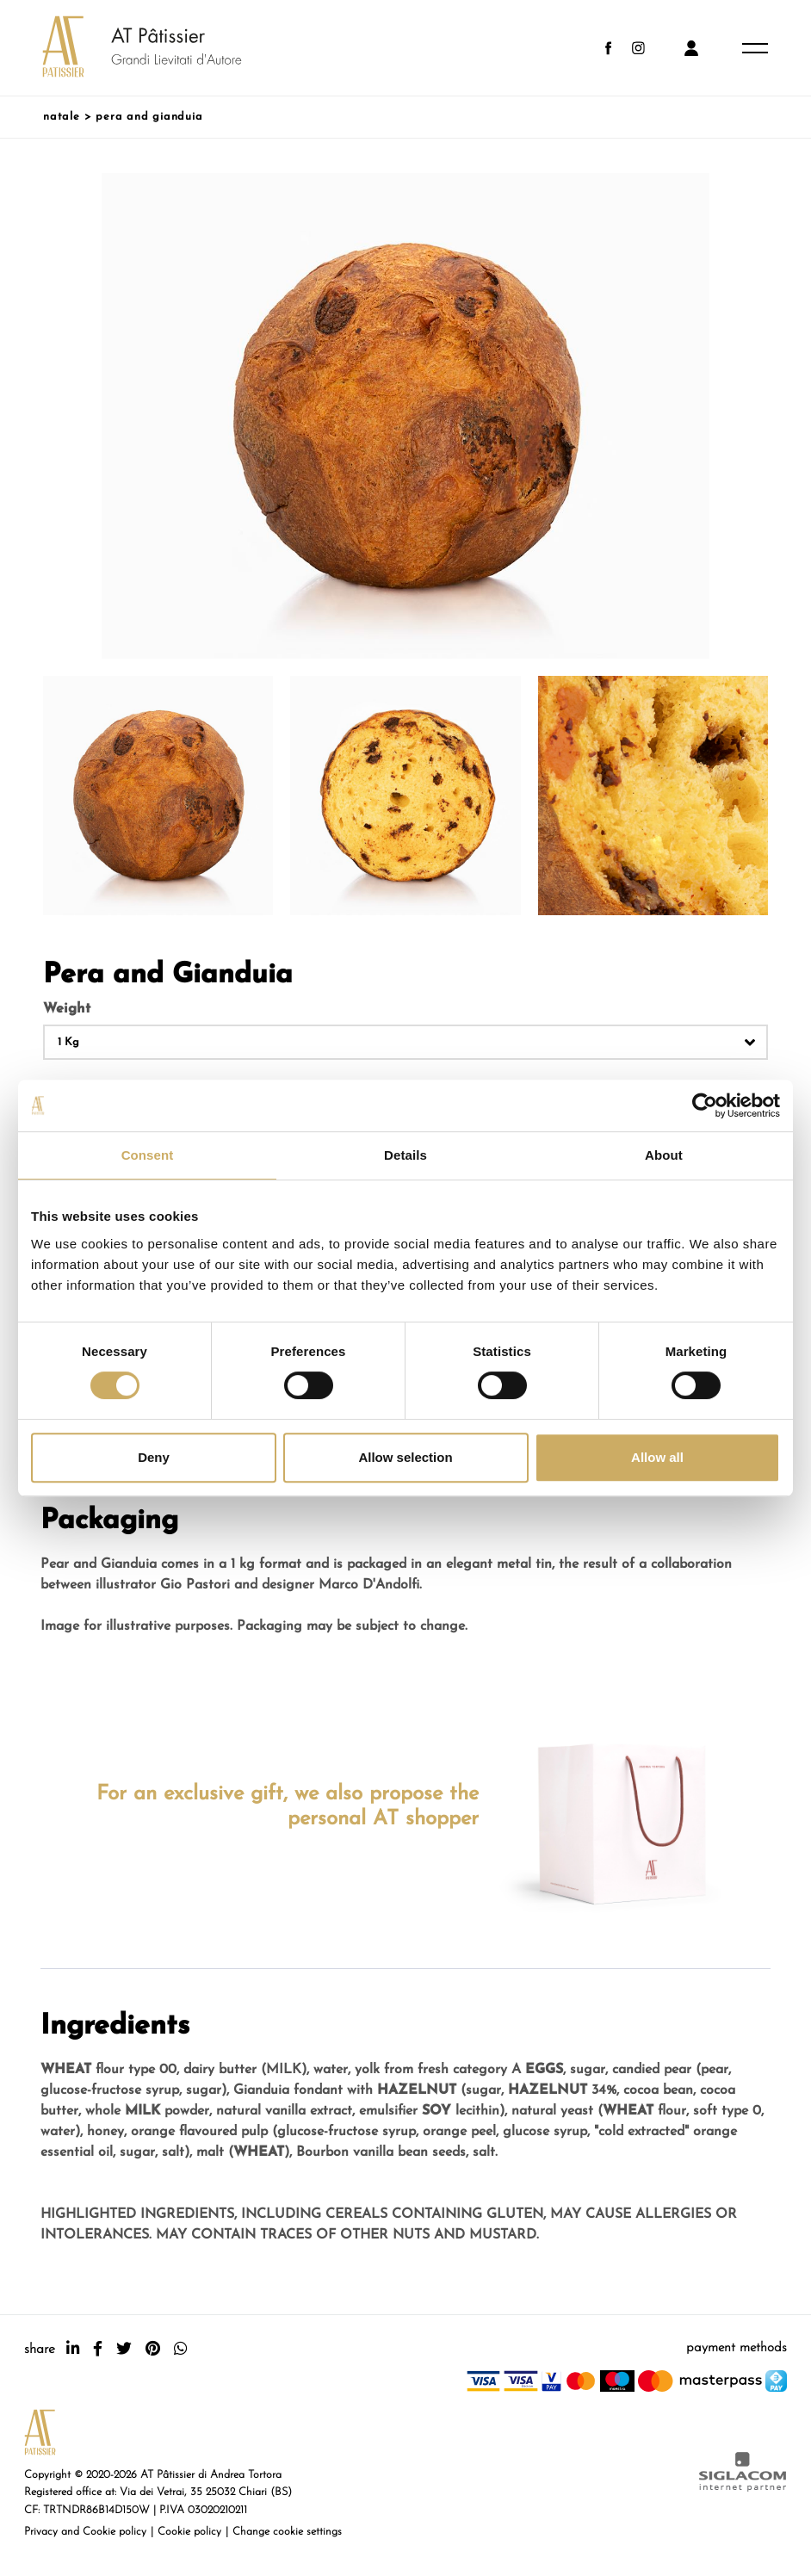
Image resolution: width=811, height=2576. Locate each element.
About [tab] (664, 1155)
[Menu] (755, 48)
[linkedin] (72, 2349)
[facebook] (97, 2349)
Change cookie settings (287, 2531)
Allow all (657, 1457)
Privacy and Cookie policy (85, 2531)
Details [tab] (405, 1155)
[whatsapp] (180, 2349)
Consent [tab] (147, 1155)
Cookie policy (189, 2531)
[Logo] (125, 48)
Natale (61, 116)
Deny (154, 1457)
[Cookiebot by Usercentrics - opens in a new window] (704, 1105)
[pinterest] (152, 2349)
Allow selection (405, 1457)
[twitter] (124, 2349)
